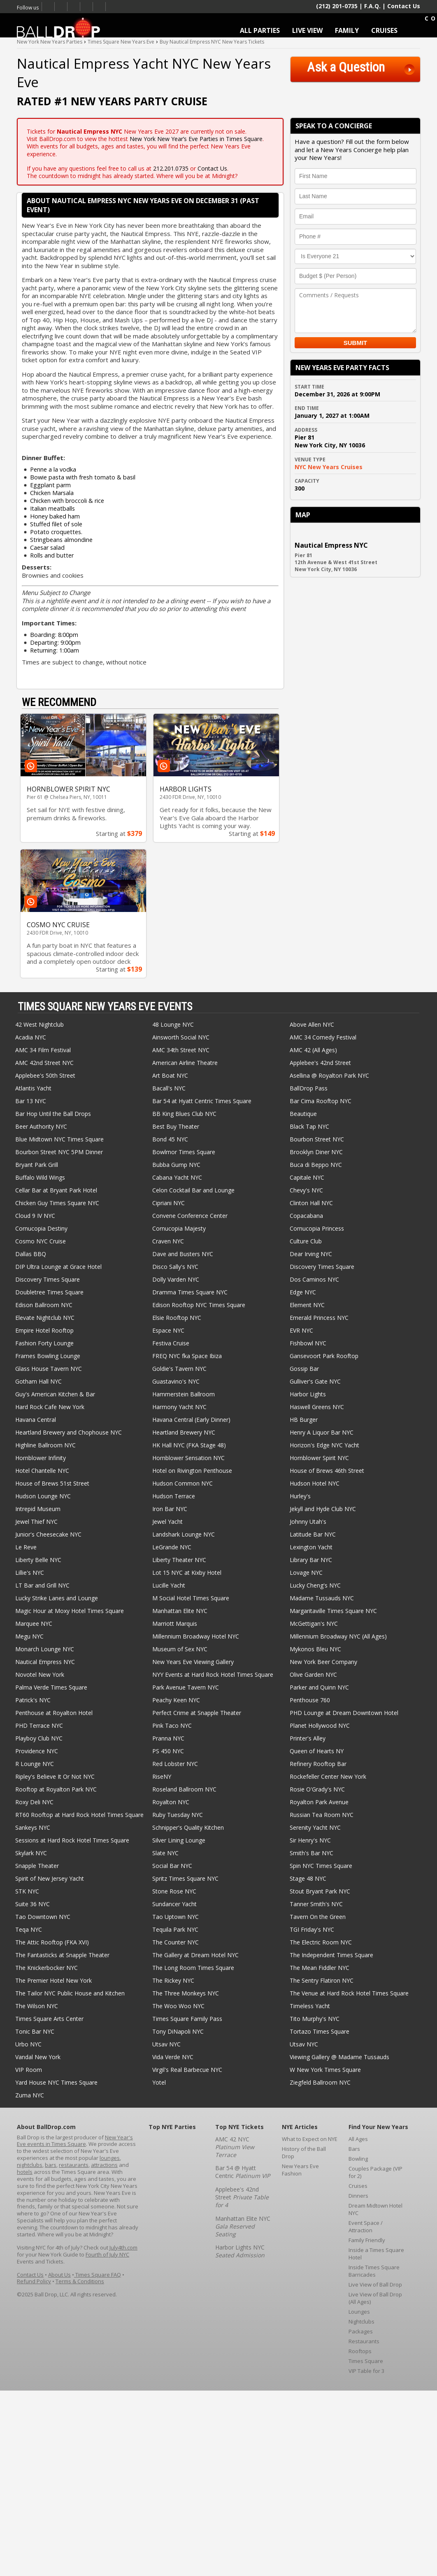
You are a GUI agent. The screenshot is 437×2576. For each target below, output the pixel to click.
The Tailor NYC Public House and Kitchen (70, 1993)
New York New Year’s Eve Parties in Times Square (196, 139)
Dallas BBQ (30, 1254)
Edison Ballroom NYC (43, 1305)
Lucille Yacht (168, 1585)
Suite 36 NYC (32, 1904)
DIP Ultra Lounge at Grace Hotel (58, 1267)
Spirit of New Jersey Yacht (49, 1878)
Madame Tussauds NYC (322, 1598)
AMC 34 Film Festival (43, 1050)
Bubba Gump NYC (176, 1165)
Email (99, 6)
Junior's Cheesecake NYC (48, 1534)
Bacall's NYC (169, 1088)
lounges (110, 2158)
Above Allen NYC (312, 1024)
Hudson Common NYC (182, 1483)
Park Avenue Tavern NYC (185, 1687)
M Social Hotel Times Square (190, 1598)
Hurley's (300, 1496)
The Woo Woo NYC (178, 2006)
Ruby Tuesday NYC (177, 1815)
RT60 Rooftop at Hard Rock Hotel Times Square (79, 1815)
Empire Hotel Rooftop (44, 1330)
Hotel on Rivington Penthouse (192, 1470)
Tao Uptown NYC (175, 1917)
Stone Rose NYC (174, 1891)
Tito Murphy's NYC (314, 2019)
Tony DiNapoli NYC (178, 2031)
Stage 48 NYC (308, 1878)
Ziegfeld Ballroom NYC (320, 2082)
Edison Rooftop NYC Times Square (198, 1305)
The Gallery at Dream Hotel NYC (195, 1955)
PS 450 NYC (168, 1751)
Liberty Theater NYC (179, 1560)
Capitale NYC (307, 1177)
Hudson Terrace (173, 1496)
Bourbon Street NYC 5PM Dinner (59, 1152)
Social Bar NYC (172, 1866)
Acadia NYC (30, 1037)
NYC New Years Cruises (329, 467)
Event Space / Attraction (366, 2226)
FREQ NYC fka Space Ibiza (187, 1356)
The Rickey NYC (173, 1980)
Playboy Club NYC (39, 1738)
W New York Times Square (325, 2070)
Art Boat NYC (170, 1075)
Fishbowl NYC (308, 1343)
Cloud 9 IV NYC (35, 1216)
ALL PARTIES (260, 30)
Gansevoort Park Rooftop (324, 1356)
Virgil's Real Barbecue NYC (187, 2070)
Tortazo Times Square (319, 2031)
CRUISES (384, 30)
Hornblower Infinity (40, 1458)
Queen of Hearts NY (317, 1751)
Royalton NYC (170, 1802)
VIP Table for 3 (366, 2371)
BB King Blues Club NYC (184, 1114)
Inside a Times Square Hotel (376, 2253)
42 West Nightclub (39, 1024)
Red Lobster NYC (175, 1764)
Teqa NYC (28, 1929)
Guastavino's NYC (176, 1381)
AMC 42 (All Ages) (313, 1050)
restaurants (73, 2165)
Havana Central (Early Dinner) (191, 1419)
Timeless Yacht (310, 2006)
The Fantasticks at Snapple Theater (62, 1955)
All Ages (358, 2139)
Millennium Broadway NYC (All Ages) (338, 1636)
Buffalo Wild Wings (40, 1177)
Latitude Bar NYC (313, 1534)
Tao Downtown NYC (42, 1917)
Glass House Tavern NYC (48, 1368)
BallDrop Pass (309, 1088)
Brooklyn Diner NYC (316, 1152)
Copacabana (306, 1216)
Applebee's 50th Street (45, 1075)
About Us (59, 2274)
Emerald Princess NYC (319, 1318)
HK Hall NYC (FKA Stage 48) (189, 1445)
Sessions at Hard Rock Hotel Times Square (72, 1840)
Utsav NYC (166, 2044)
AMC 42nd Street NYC (44, 1063)
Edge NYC (303, 1292)
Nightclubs (361, 2321)
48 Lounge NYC (173, 1024)
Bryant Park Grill (36, 1165)
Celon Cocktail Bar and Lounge (193, 1190)
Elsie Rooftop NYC (176, 1318)
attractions (104, 2165)
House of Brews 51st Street (52, 1483)
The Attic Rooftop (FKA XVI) (52, 1942)
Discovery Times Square (322, 1267)
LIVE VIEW (307, 30)
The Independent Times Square (331, 1955)
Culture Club (306, 1241)
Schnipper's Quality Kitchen (188, 1827)
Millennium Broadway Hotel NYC (195, 1636)
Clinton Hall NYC (311, 1203)
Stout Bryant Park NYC (320, 1891)
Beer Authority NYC (41, 1126)
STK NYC (27, 1891)
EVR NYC (301, 1330)
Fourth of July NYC (107, 2254)
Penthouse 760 (310, 1700)
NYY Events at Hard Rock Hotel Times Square (212, 1674)
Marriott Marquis (174, 1623)
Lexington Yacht (311, 1547)
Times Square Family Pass (187, 2019)
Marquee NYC (33, 1623)
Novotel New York (39, 1674)
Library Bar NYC (311, 1560)
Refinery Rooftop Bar (318, 1764)
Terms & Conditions (80, 2281)
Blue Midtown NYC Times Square (59, 1139)
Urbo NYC (28, 2044)
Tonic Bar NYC (34, 2031)
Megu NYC (29, 1636)
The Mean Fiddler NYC (319, 1968)
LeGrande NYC (171, 1547)
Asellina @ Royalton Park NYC (329, 1075)
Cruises (358, 2185)
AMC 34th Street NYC (180, 1050)
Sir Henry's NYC (310, 1840)
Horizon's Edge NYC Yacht (324, 1445)
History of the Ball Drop (304, 2152)
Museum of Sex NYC (179, 1649)
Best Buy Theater (175, 1126)
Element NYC (307, 1305)
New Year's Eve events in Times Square (75, 2141)
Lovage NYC (306, 1572)
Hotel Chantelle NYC (42, 1470)
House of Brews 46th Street (327, 1470)
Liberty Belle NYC (38, 1560)
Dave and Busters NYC (182, 1254)
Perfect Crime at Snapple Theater (196, 1713)
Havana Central (35, 1419)
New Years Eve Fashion (300, 2169)
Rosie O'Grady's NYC (317, 1789)
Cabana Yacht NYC (177, 1177)
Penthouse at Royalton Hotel (54, 1713)
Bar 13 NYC (30, 1101)
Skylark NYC (31, 1853)
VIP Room (28, 2070)
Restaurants (364, 2341)
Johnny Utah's (308, 1521)
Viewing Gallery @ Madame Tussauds (339, 2057)
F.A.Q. (372, 6)
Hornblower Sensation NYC (188, 1458)
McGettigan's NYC (314, 1623)
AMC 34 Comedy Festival (323, 1037)
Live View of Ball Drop (375, 2284)
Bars (354, 2148)
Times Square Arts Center (49, 2019)
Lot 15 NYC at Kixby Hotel (186, 1572)
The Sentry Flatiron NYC (321, 1980)
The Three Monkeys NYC (185, 1993)
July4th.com (123, 2247)
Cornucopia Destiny (41, 1228)
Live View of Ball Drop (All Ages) (375, 2298)
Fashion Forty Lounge (44, 1343)
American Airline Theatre (185, 1063)
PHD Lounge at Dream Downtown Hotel (344, 1713)
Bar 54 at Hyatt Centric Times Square (201, 1101)
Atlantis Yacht (33, 1088)
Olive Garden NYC (313, 1674)
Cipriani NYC (168, 1203)
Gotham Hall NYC (38, 1381)
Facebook (48, 6)
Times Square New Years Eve (73, 6)
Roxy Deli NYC (34, 1802)
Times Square (366, 2361)
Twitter (61, 6)
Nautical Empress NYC (45, 1662)
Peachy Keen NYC (176, 1700)
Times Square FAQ (97, 2274)
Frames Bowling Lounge (47, 1356)
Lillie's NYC (29, 1572)
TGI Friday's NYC (312, 1929)
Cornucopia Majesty (179, 1228)
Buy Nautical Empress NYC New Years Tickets (212, 41)
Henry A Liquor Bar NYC (321, 1432)
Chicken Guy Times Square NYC (57, 1203)
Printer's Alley (307, 1738)
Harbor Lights (308, 1394)
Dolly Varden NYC (175, 1279)
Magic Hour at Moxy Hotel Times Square (69, 1611)
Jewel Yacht (167, 1521)
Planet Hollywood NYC (320, 1725)
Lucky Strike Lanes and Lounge (56, 1598)
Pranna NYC (168, 1738)
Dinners (358, 2195)
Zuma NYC (29, 2095)
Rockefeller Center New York (328, 1776)
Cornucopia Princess (317, 1228)
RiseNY (161, 1776)
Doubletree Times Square (49, 1292)
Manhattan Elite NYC (179, 1611)
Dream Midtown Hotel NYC (375, 2209)
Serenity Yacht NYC (315, 1827)
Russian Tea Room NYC (321, 1815)
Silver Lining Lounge (178, 1840)
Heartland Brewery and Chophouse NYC (68, 1432)
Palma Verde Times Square (51, 1687)
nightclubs (29, 2165)
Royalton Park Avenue (319, 1802)
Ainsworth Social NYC (180, 1037)
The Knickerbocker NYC (46, 1968)
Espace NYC (168, 1330)
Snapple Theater (37, 1866)
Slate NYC (165, 1853)
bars (50, 2165)
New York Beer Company (323, 1662)
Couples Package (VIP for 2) (375, 2172)
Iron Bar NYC (169, 1509)
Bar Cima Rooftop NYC (320, 1101)
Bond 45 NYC (170, 1139)
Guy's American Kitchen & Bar (55, 1394)
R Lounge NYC (34, 1764)
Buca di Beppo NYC (316, 1165)
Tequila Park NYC (175, 1929)
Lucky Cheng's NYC (315, 1585)
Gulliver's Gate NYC (315, 1381)
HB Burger (304, 1419)
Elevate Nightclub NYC (44, 1318)
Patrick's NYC (33, 1700)
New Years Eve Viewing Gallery (193, 1662)
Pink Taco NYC (172, 1725)
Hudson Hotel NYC (314, 1483)
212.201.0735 (170, 168)
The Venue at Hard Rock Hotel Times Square (349, 1993)
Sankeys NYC (32, 1827)
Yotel (159, 2082)
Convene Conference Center (190, 1216)
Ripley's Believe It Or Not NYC (55, 1776)
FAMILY (347, 30)
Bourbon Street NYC (317, 1139)
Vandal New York (37, 2057)
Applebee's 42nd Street (320, 1063)
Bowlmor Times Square (183, 1152)
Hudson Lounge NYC (43, 1496)
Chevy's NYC (306, 1190)
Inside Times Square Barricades (374, 2271)
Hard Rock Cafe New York (49, 1407)
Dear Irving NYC (311, 1254)
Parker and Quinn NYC (319, 1687)
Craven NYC (168, 1241)
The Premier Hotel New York (53, 1980)
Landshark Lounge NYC (183, 1534)
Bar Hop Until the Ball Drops (53, 1114)
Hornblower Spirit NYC (319, 1458)
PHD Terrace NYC (39, 1725)
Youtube (86, 6)
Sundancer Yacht (174, 1904)
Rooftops (360, 2351)
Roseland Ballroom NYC (184, 1789)
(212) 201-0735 (337, 5)
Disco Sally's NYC (175, 1267)
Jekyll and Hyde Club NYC (323, 1509)
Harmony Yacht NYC (179, 1407)
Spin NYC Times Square (321, 1866)
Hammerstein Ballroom (183, 1394)
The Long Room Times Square (193, 1968)
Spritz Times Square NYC (185, 1878)
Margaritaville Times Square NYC (333, 1611)
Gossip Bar (304, 1368)
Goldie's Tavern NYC (179, 1368)
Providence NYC (36, 1751)
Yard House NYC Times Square (56, 2082)
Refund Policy (34, 2281)
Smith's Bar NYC (311, 1853)
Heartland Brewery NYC (183, 1432)
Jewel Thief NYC (36, 1521)
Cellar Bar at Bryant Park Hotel (56, 1190)
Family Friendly (367, 2240)
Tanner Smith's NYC (316, 1904)
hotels (25, 2172)
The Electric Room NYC (321, 1942)
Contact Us (403, 6)
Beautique (303, 1114)
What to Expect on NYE (309, 2139)
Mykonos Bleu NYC (315, 1649)
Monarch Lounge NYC (44, 1649)
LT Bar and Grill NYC (42, 1585)
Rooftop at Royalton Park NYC (56, 1789)
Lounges (359, 2311)
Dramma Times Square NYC (190, 1292)
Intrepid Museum (37, 1509)
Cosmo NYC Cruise (40, 1241)
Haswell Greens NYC (317, 1407)
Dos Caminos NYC (314, 1279)
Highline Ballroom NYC (45, 1445)
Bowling (358, 2158)
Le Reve (26, 1547)
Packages (361, 2331)
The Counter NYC (175, 1942)
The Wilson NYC (36, 2006)
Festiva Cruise (170, 1343)
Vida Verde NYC (172, 2057)
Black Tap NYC (309, 1126)
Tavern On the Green (318, 1917)
